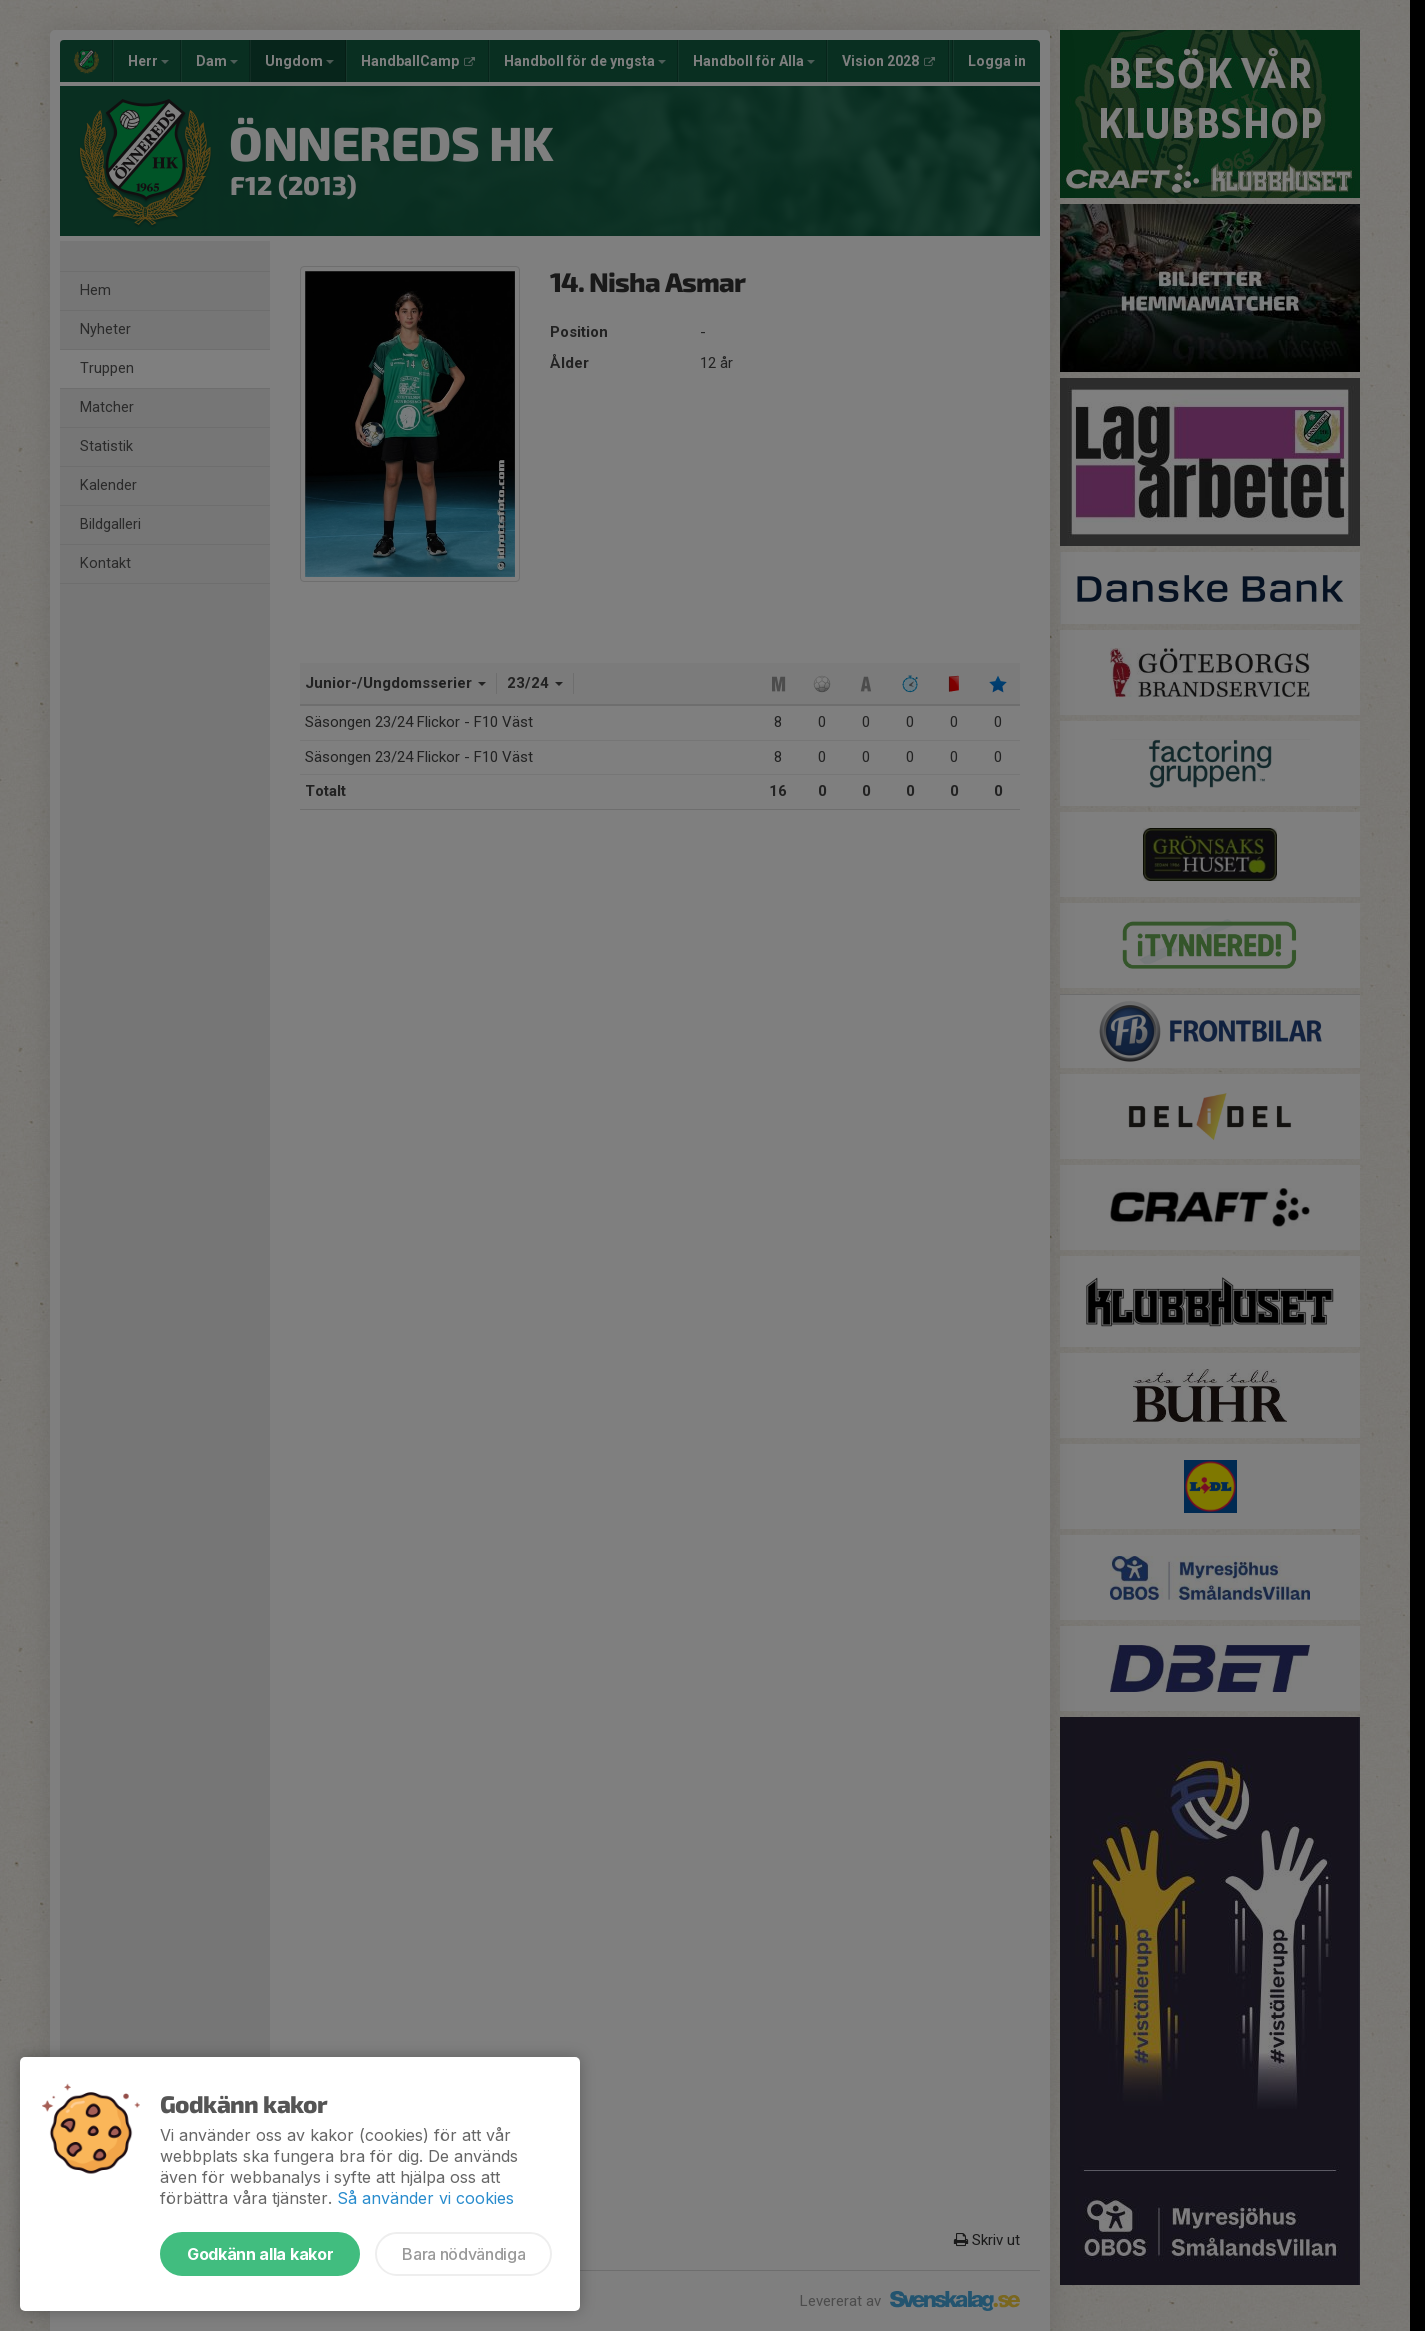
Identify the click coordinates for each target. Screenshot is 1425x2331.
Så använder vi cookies (425, 2198)
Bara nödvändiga (463, 2254)
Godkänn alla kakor (260, 2254)
